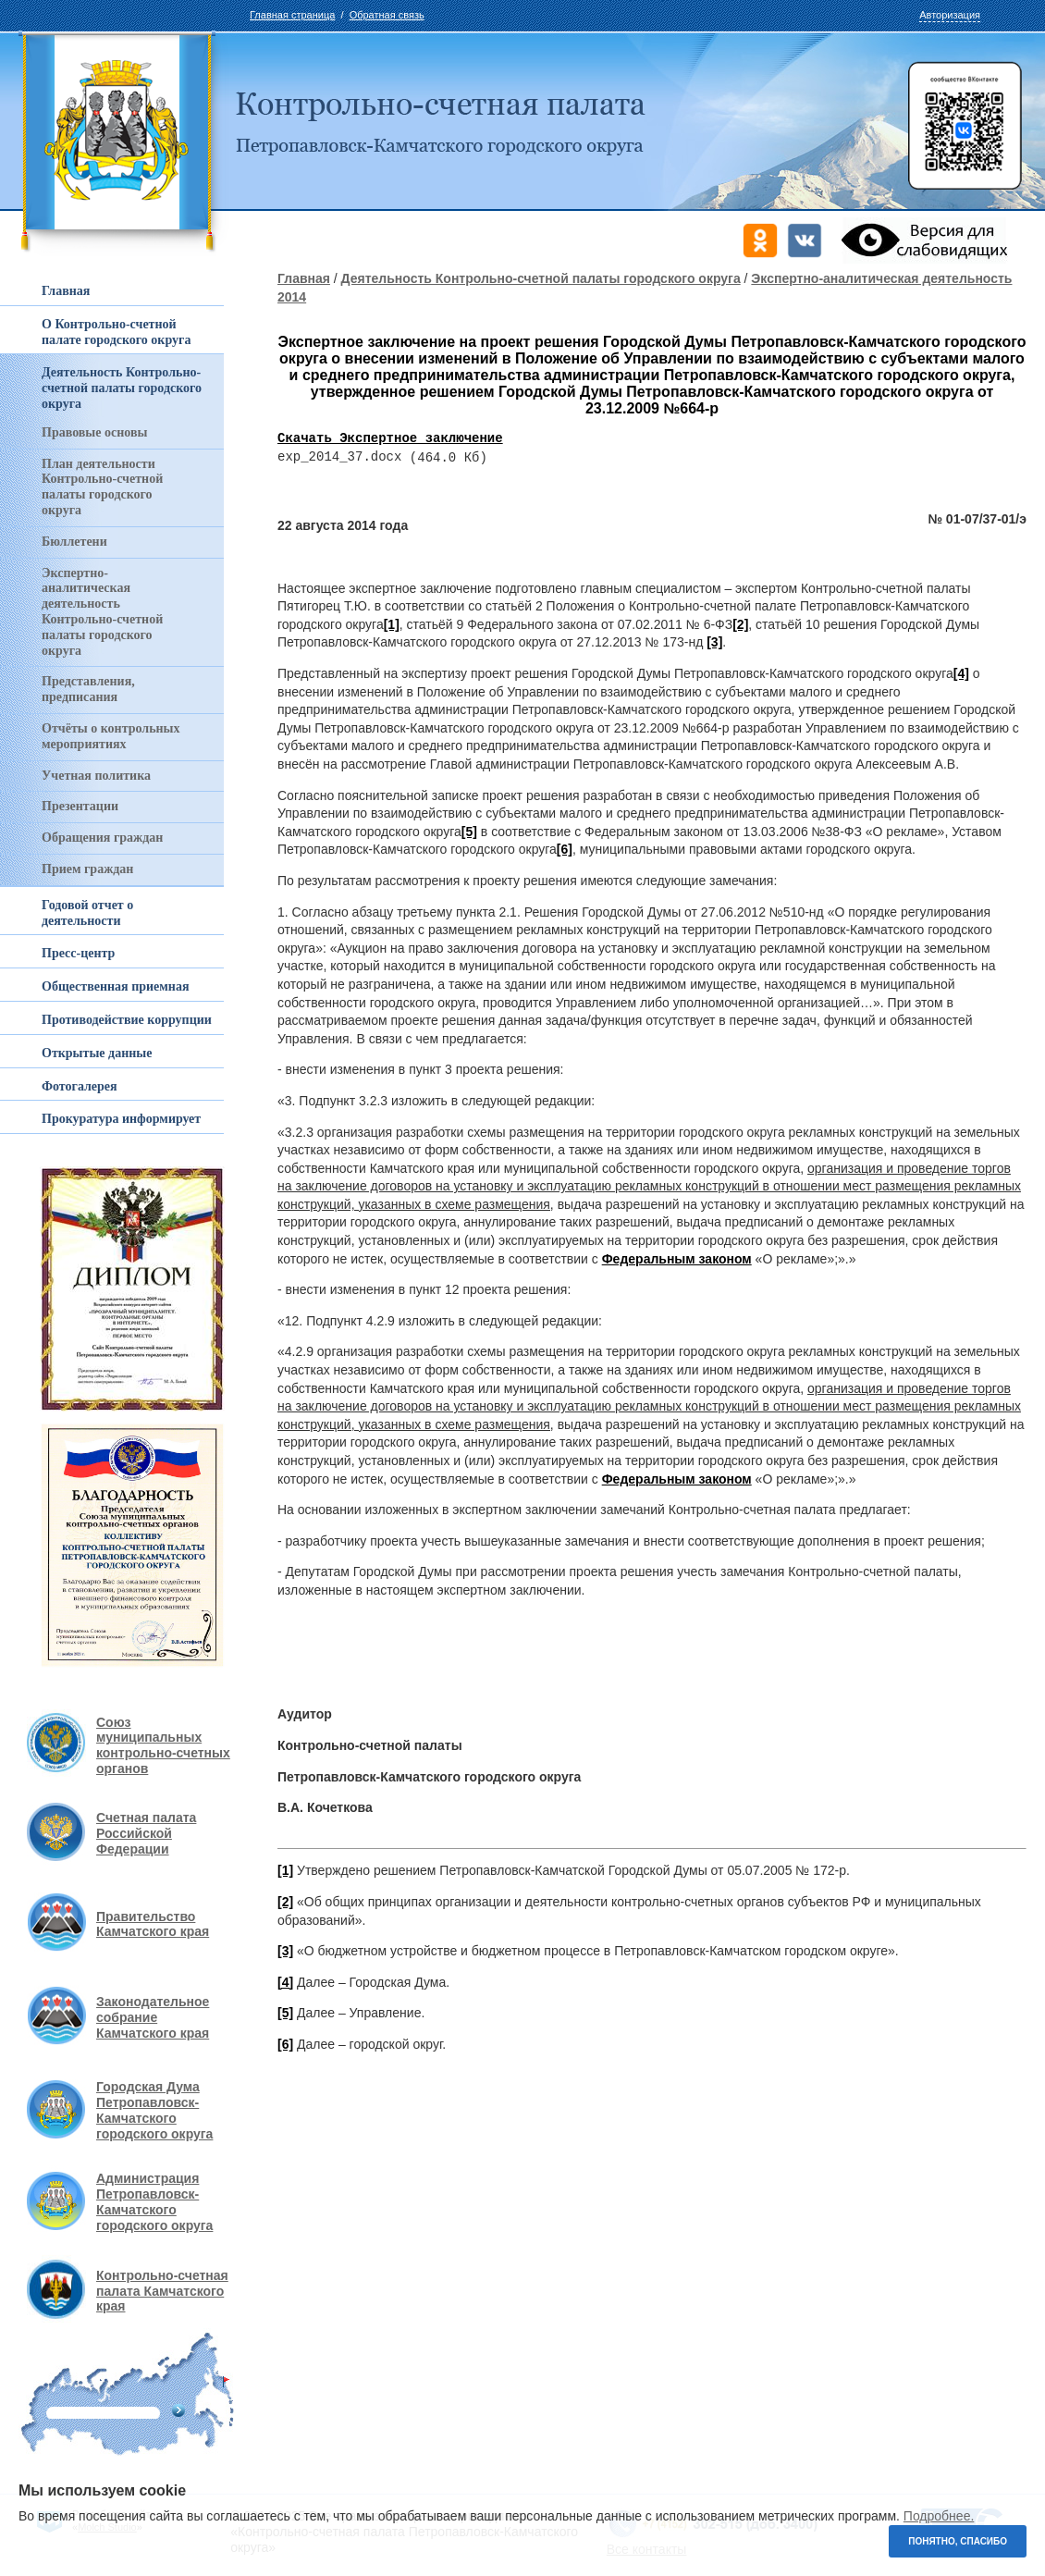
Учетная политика (96, 776)
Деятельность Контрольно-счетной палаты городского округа (541, 278)
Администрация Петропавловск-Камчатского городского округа (154, 2201)
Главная (303, 278)
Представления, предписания (88, 689)
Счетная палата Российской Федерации (146, 1833)
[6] (564, 850)
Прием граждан (87, 869)
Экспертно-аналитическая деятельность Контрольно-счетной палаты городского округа (102, 612)
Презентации (80, 806)
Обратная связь (387, 14)
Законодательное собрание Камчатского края (152, 2017)
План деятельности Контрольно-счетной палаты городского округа (102, 487)
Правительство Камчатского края (152, 1924)
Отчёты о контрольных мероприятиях (111, 736)
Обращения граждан (102, 837)
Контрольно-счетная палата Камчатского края (162, 2291)
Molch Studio (107, 2527)
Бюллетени (74, 541)
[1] (392, 625)
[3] (714, 642)
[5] (469, 832)
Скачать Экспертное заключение (390, 439)
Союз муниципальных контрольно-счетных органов (163, 1745)
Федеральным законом (677, 1259)
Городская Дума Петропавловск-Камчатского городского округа (154, 2109)
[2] (740, 625)
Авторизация (949, 14)
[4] (961, 674)
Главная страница (292, 14)
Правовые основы (94, 432)
